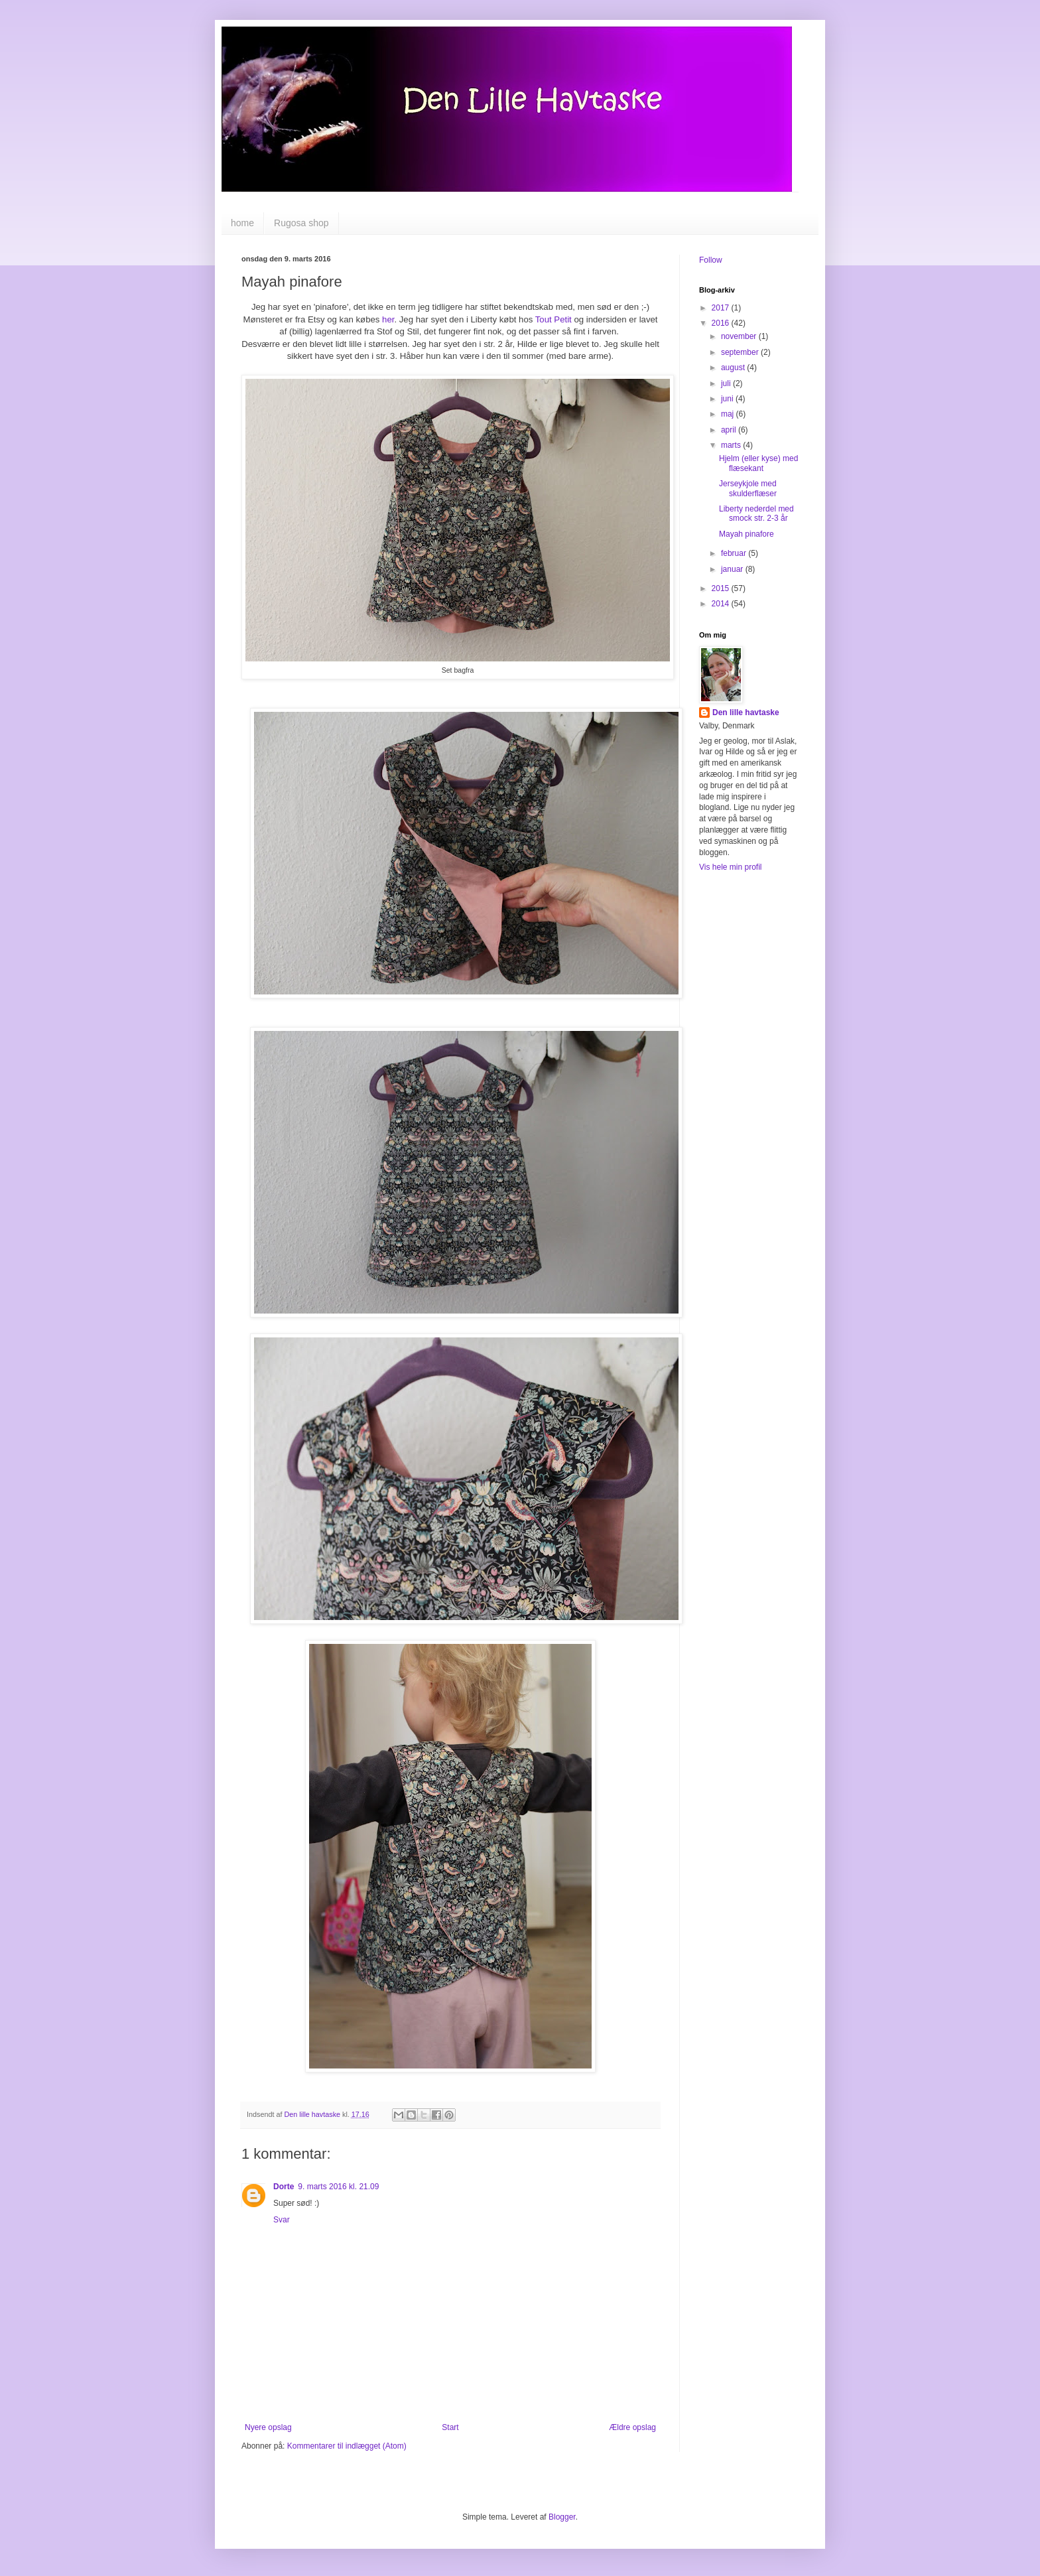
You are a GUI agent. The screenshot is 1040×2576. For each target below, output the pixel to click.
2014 (722, 603)
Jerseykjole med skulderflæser (748, 488)
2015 (722, 588)
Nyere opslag (268, 2427)
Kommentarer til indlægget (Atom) (347, 2446)
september (741, 352)
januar (733, 569)
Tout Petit (553, 319)
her (388, 319)
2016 (722, 323)
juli (727, 383)
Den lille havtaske (745, 712)
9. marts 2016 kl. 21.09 (338, 2186)
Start (450, 2427)
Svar (281, 2219)
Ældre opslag (632, 2427)
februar (734, 553)
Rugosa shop (301, 223)
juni (728, 398)
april (729, 430)
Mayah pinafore (746, 534)
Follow (710, 260)
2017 (722, 307)
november (740, 336)
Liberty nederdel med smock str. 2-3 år (756, 513)
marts (732, 445)
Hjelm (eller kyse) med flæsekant (758, 463)
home (242, 223)
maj (728, 414)
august (734, 367)
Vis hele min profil (730, 867)
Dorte (283, 2186)
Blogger (562, 2517)
